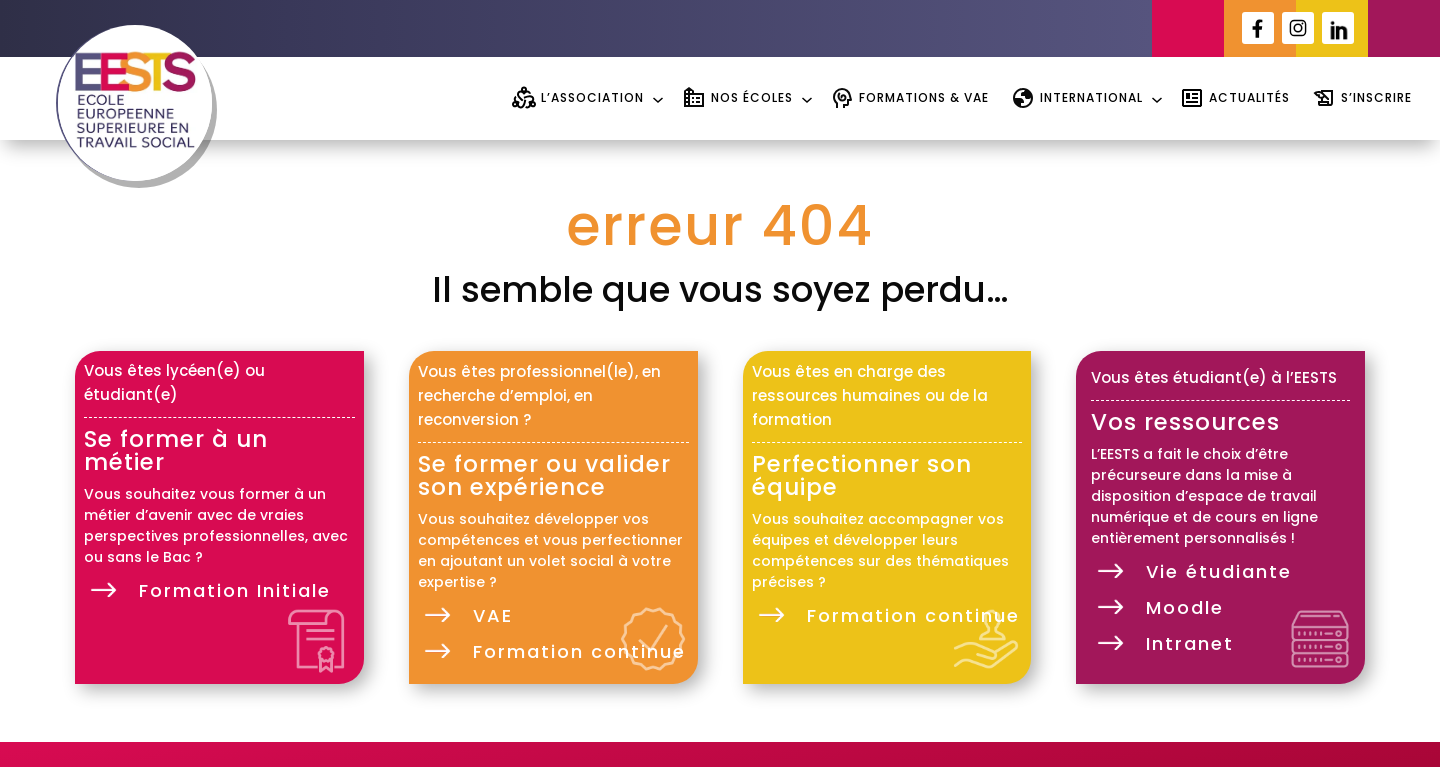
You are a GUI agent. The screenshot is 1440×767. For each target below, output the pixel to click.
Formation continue (579, 651)
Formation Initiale (235, 590)
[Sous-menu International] (1154, 97)
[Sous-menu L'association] (655, 97)
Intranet (1190, 643)
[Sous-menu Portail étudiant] (829, 28)
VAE (493, 615)
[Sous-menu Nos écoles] (804, 97)
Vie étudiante (1219, 571)
